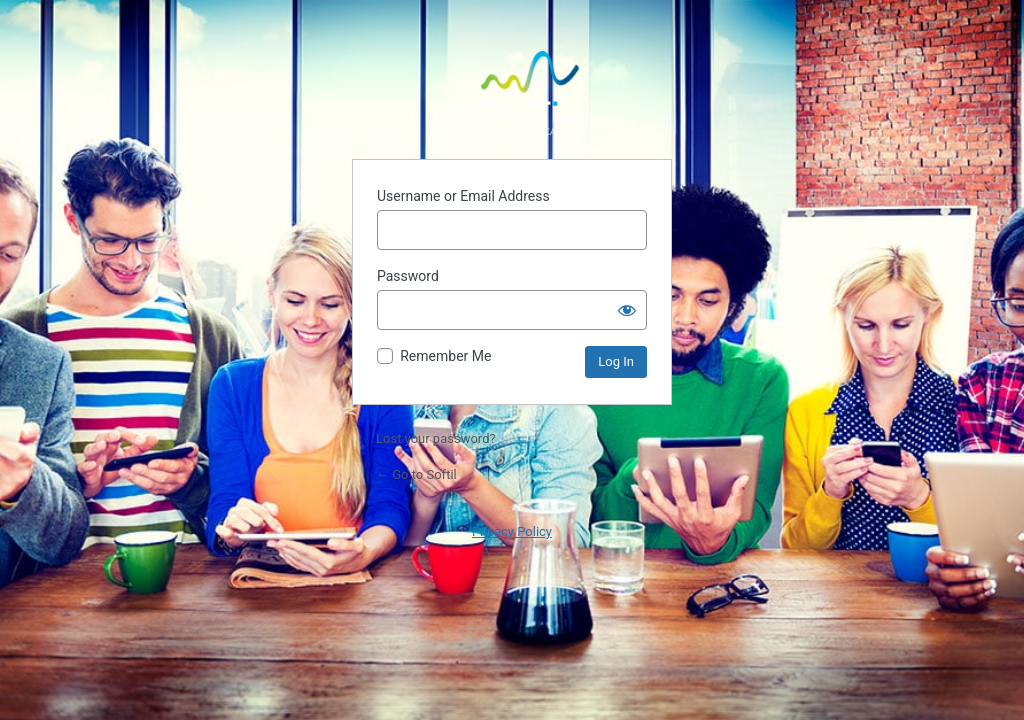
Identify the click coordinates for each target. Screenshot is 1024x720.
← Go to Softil (416, 474)
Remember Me (445, 356)
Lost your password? (436, 438)
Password (408, 276)
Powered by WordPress (512, 93)
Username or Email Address (463, 196)
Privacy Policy (512, 531)
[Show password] (627, 310)
